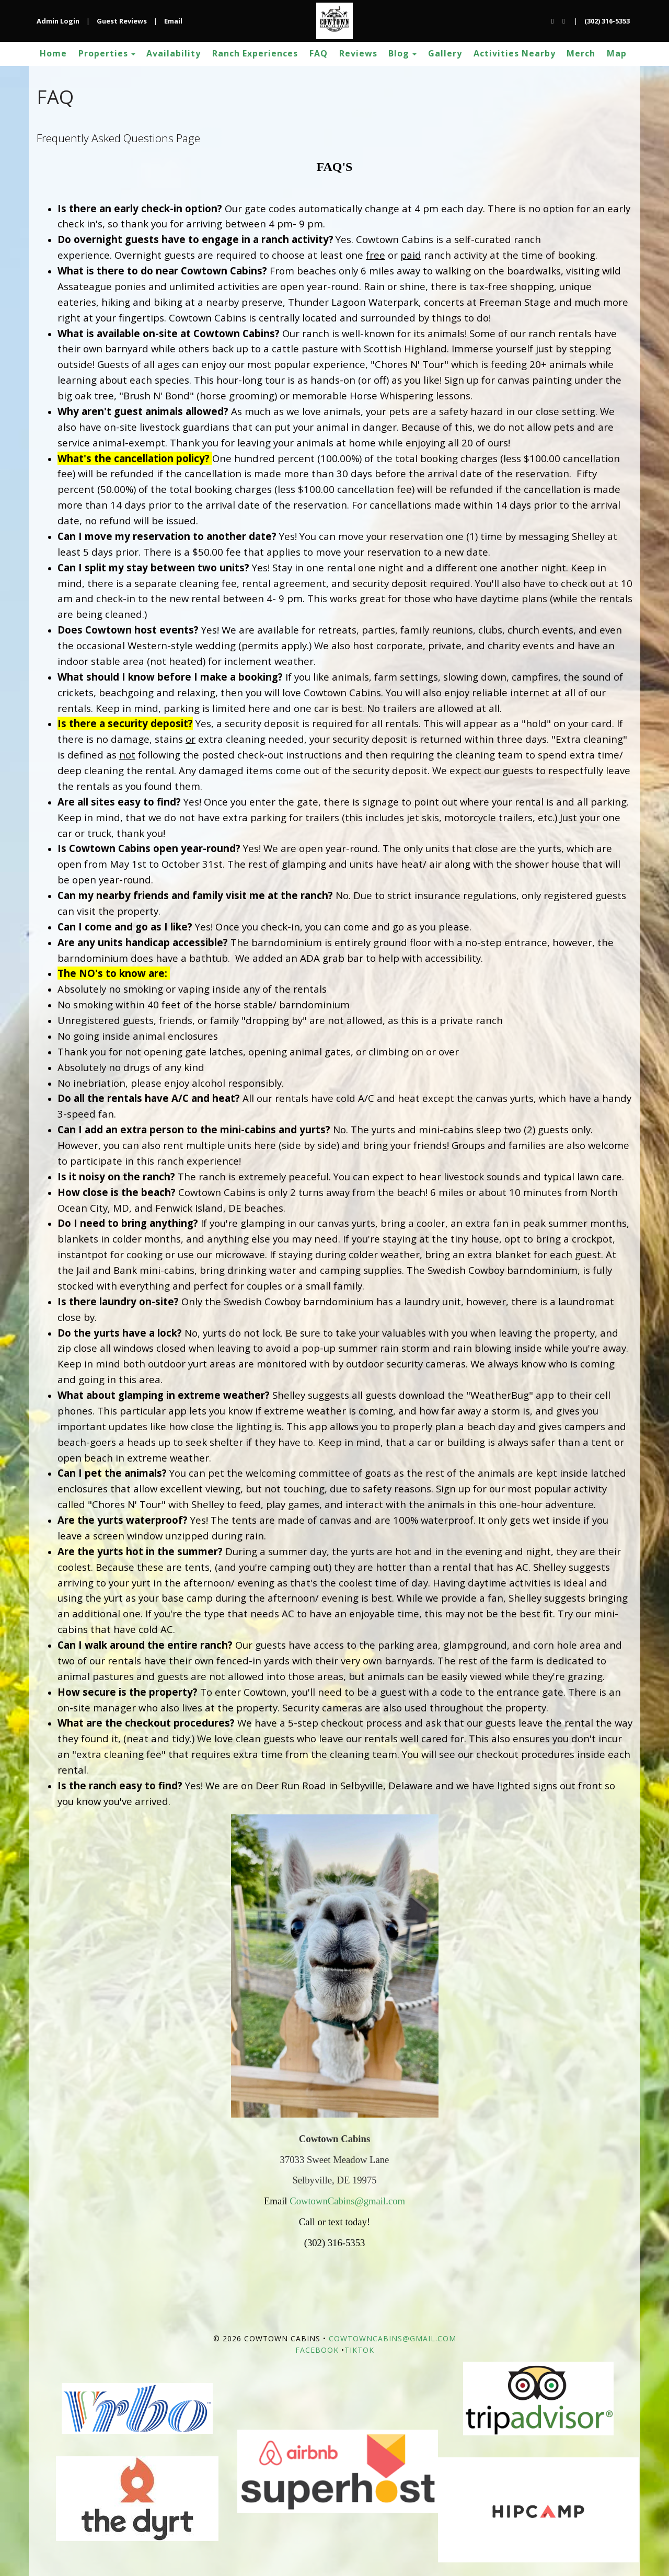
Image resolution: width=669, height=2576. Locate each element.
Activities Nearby (515, 53)
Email (173, 21)
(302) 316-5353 (607, 21)
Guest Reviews (122, 21)
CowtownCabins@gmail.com (347, 2200)
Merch (581, 53)
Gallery (445, 53)
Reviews (358, 53)
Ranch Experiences (255, 53)
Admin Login (58, 21)
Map (617, 53)
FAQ (318, 53)
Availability (173, 53)
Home (53, 53)
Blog (398, 53)
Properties (103, 53)
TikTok (359, 2350)
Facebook (317, 2350)
